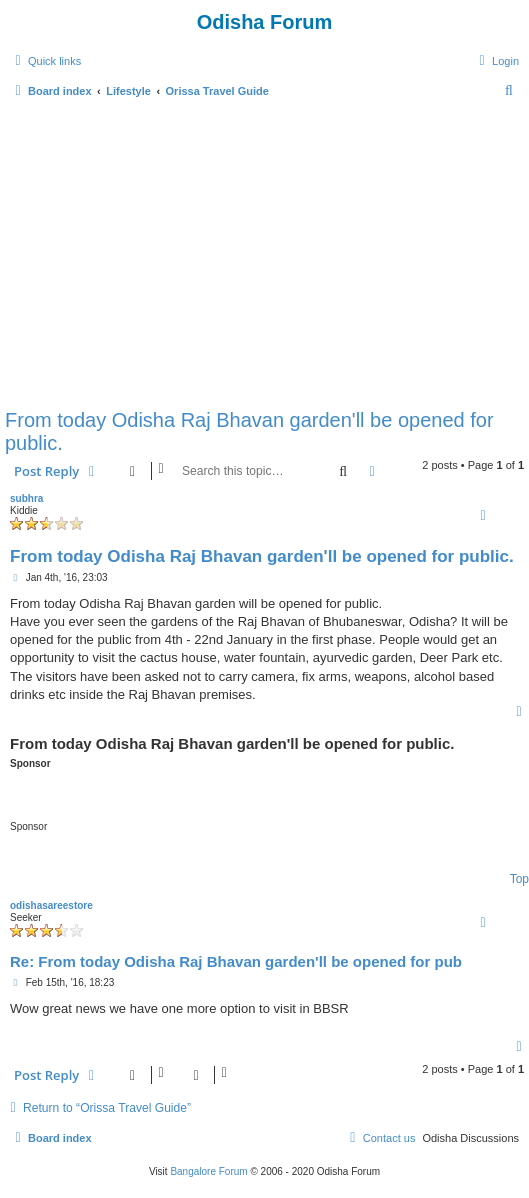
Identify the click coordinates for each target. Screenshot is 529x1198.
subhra (26, 498)
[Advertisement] (264, 252)
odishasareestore (51, 905)
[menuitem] (496, 61)
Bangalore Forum (208, 1171)
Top (519, 879)
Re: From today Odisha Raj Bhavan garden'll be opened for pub (236, 961)
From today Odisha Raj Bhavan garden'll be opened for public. (249, 431)
